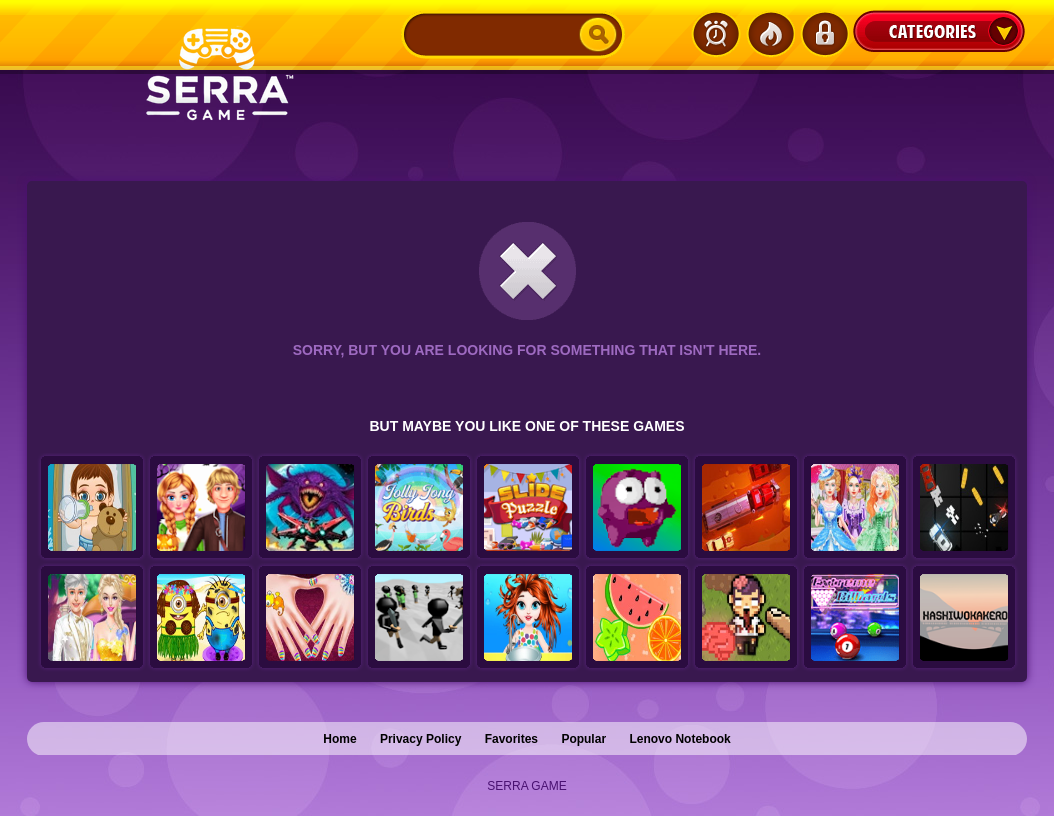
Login (824, 34)
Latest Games (716, 34)
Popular (583, 739)
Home (339, 739)
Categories (939, 31)
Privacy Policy (420, 739)
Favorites (511, 739)
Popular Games (770, 34)
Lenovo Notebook (679, 739)
